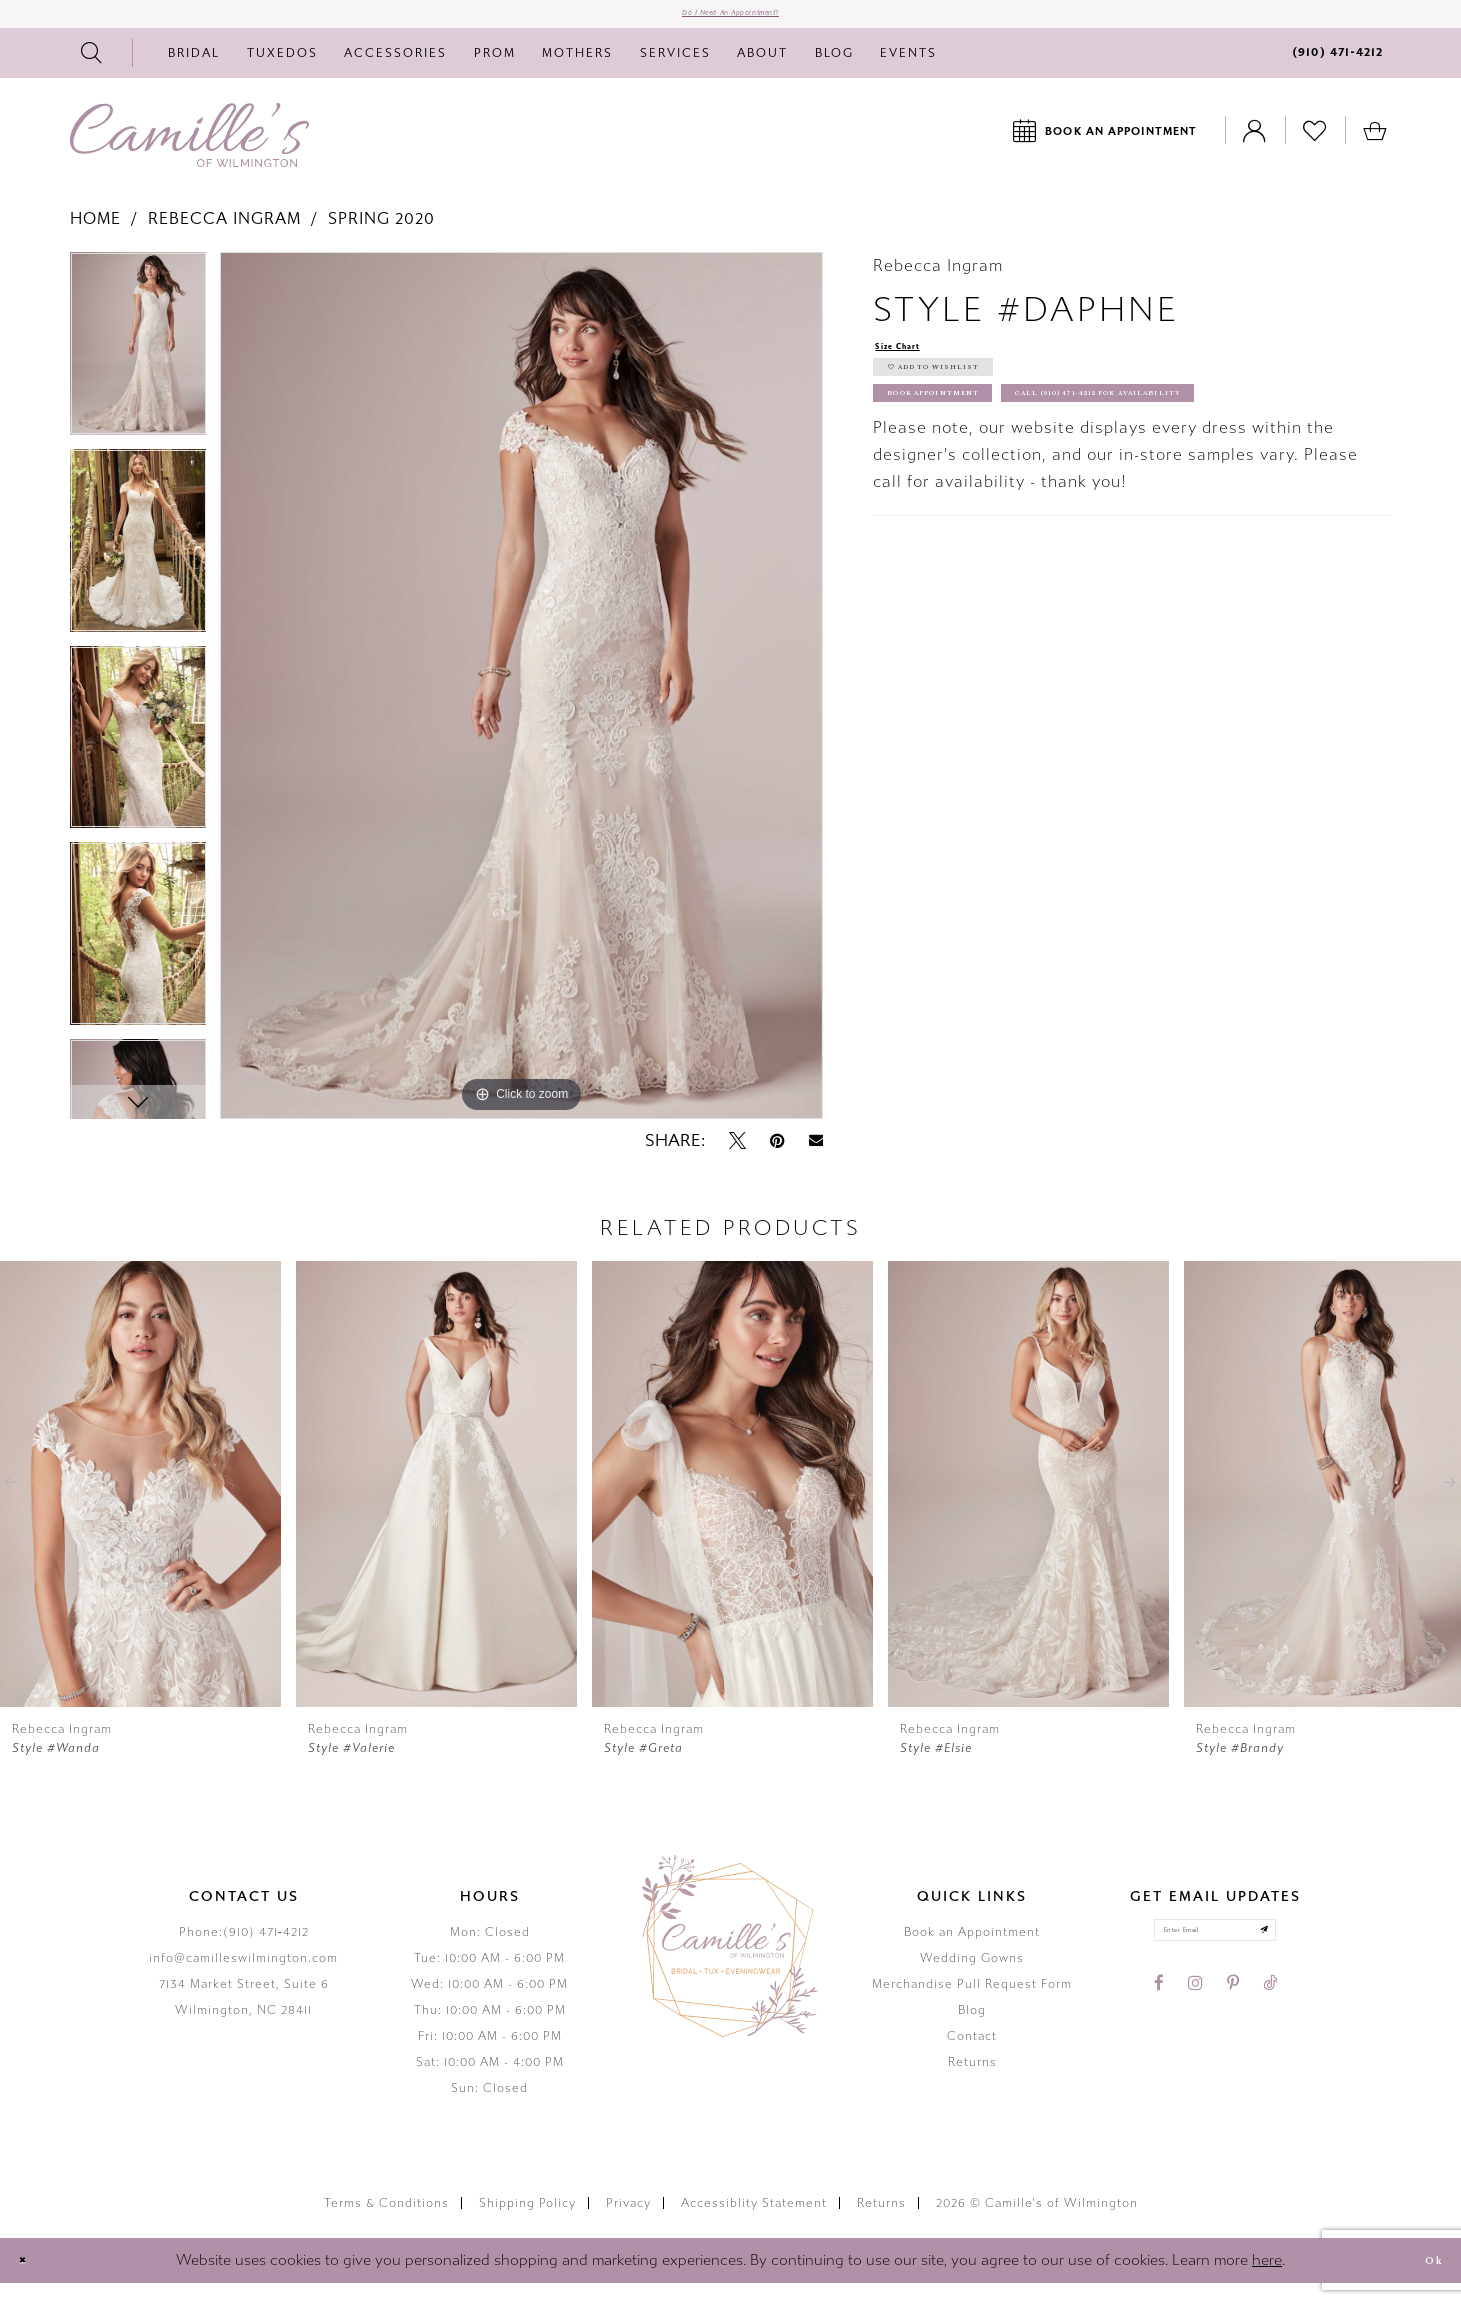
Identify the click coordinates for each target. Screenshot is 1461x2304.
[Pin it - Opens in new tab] (777, 1161)
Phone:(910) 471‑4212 (244, 1952)
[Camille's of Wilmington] (189, 155)
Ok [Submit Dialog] (1423, 2280)
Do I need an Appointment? (730, 24)
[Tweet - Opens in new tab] (737, 1161)
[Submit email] (1304, 1959)
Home (95, 239)
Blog (972, 2030)
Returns (972, 2082)
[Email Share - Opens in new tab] (816, 1161)
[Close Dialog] (31, 2280)
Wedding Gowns (972, 1978)
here (1267, 2280)
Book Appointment (979, 455)
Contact (972, 2056)
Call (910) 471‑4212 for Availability (1048, 501)
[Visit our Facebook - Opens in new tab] (1159, 2021)
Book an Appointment (972, 1952)
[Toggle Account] (1255, 150)
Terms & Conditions (386, 2223)
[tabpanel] (138, 371)
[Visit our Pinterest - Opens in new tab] (1233, 2021)
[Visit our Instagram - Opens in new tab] (1195, 2021)
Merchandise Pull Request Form (972, 2004)
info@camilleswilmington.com (243, 1978)
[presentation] (140, 1504)
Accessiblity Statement (754, 2223)
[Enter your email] (1215, 1959)
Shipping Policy (527, 2223)
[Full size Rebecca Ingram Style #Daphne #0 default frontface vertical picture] (521, 706)
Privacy (628, 2223)
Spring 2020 (381, 239)
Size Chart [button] (917, 370)
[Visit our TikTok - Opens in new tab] (1270, 2021)
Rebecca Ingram (224, 239)
